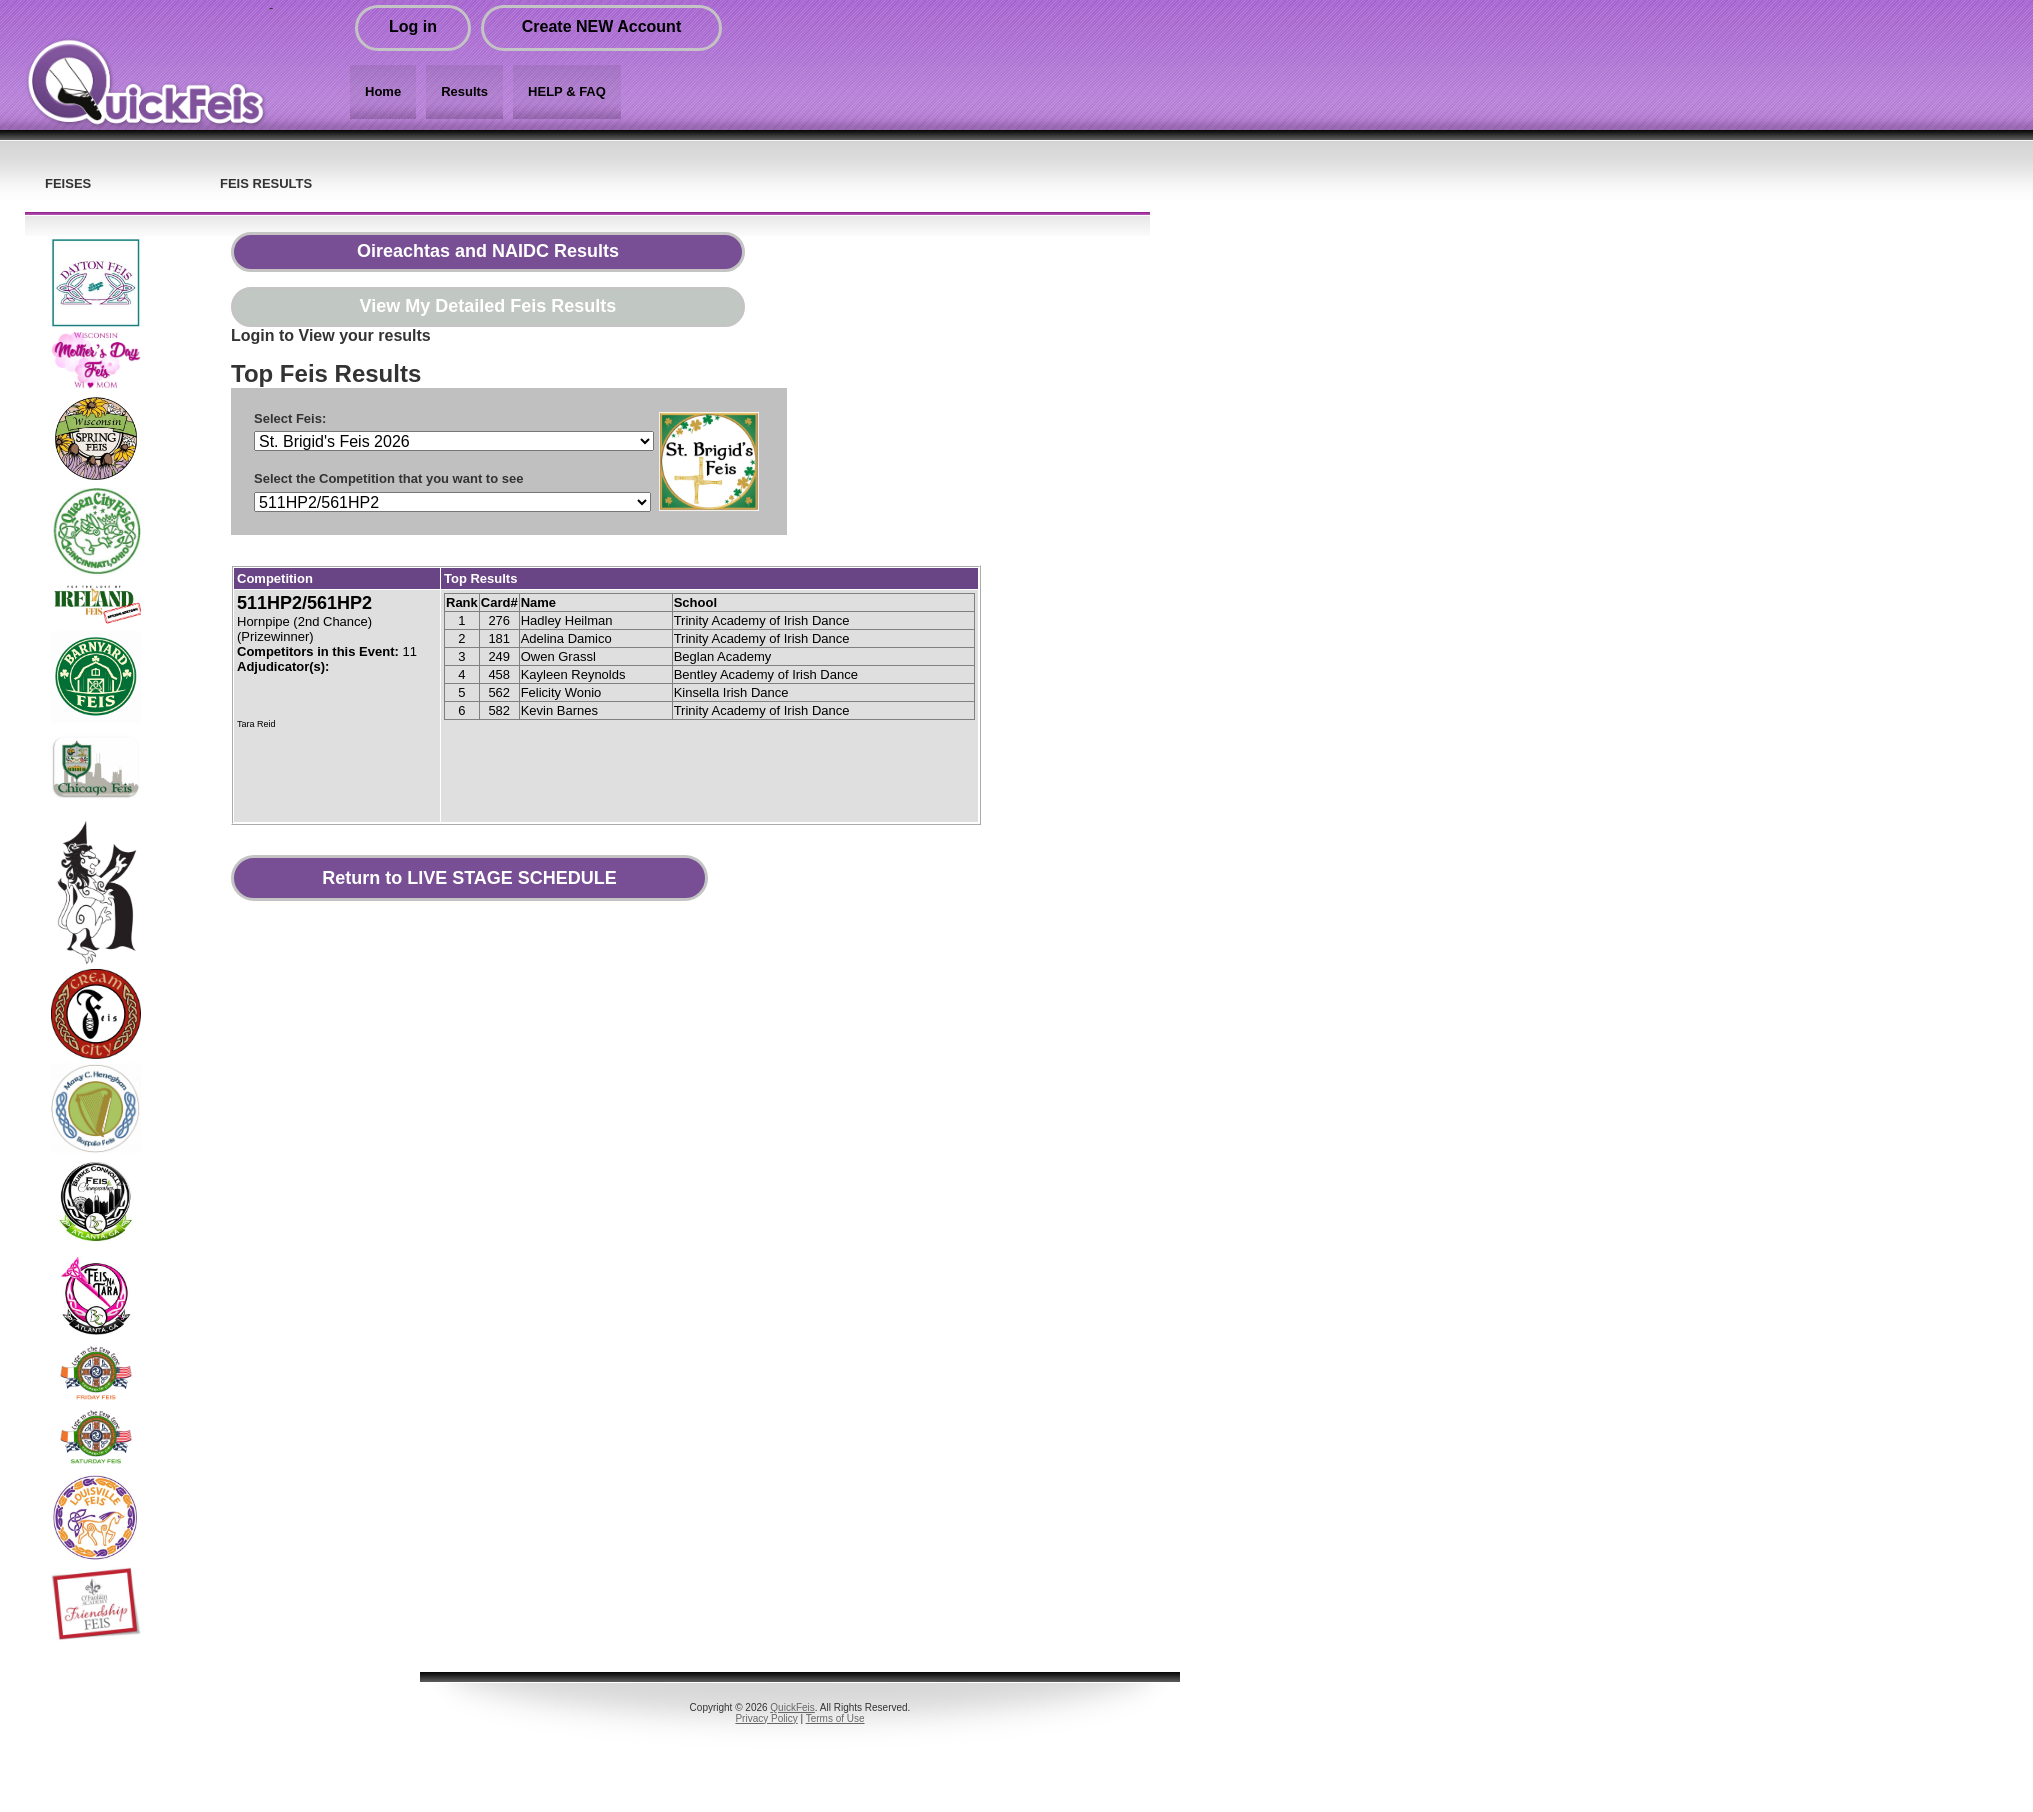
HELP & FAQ (567, 91)
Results (464, 91)
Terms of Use (835, 1718)
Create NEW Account (601, 26)
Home (383, 91)
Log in (413, 26)
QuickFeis (792, 1707)
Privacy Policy (766, 1718)
